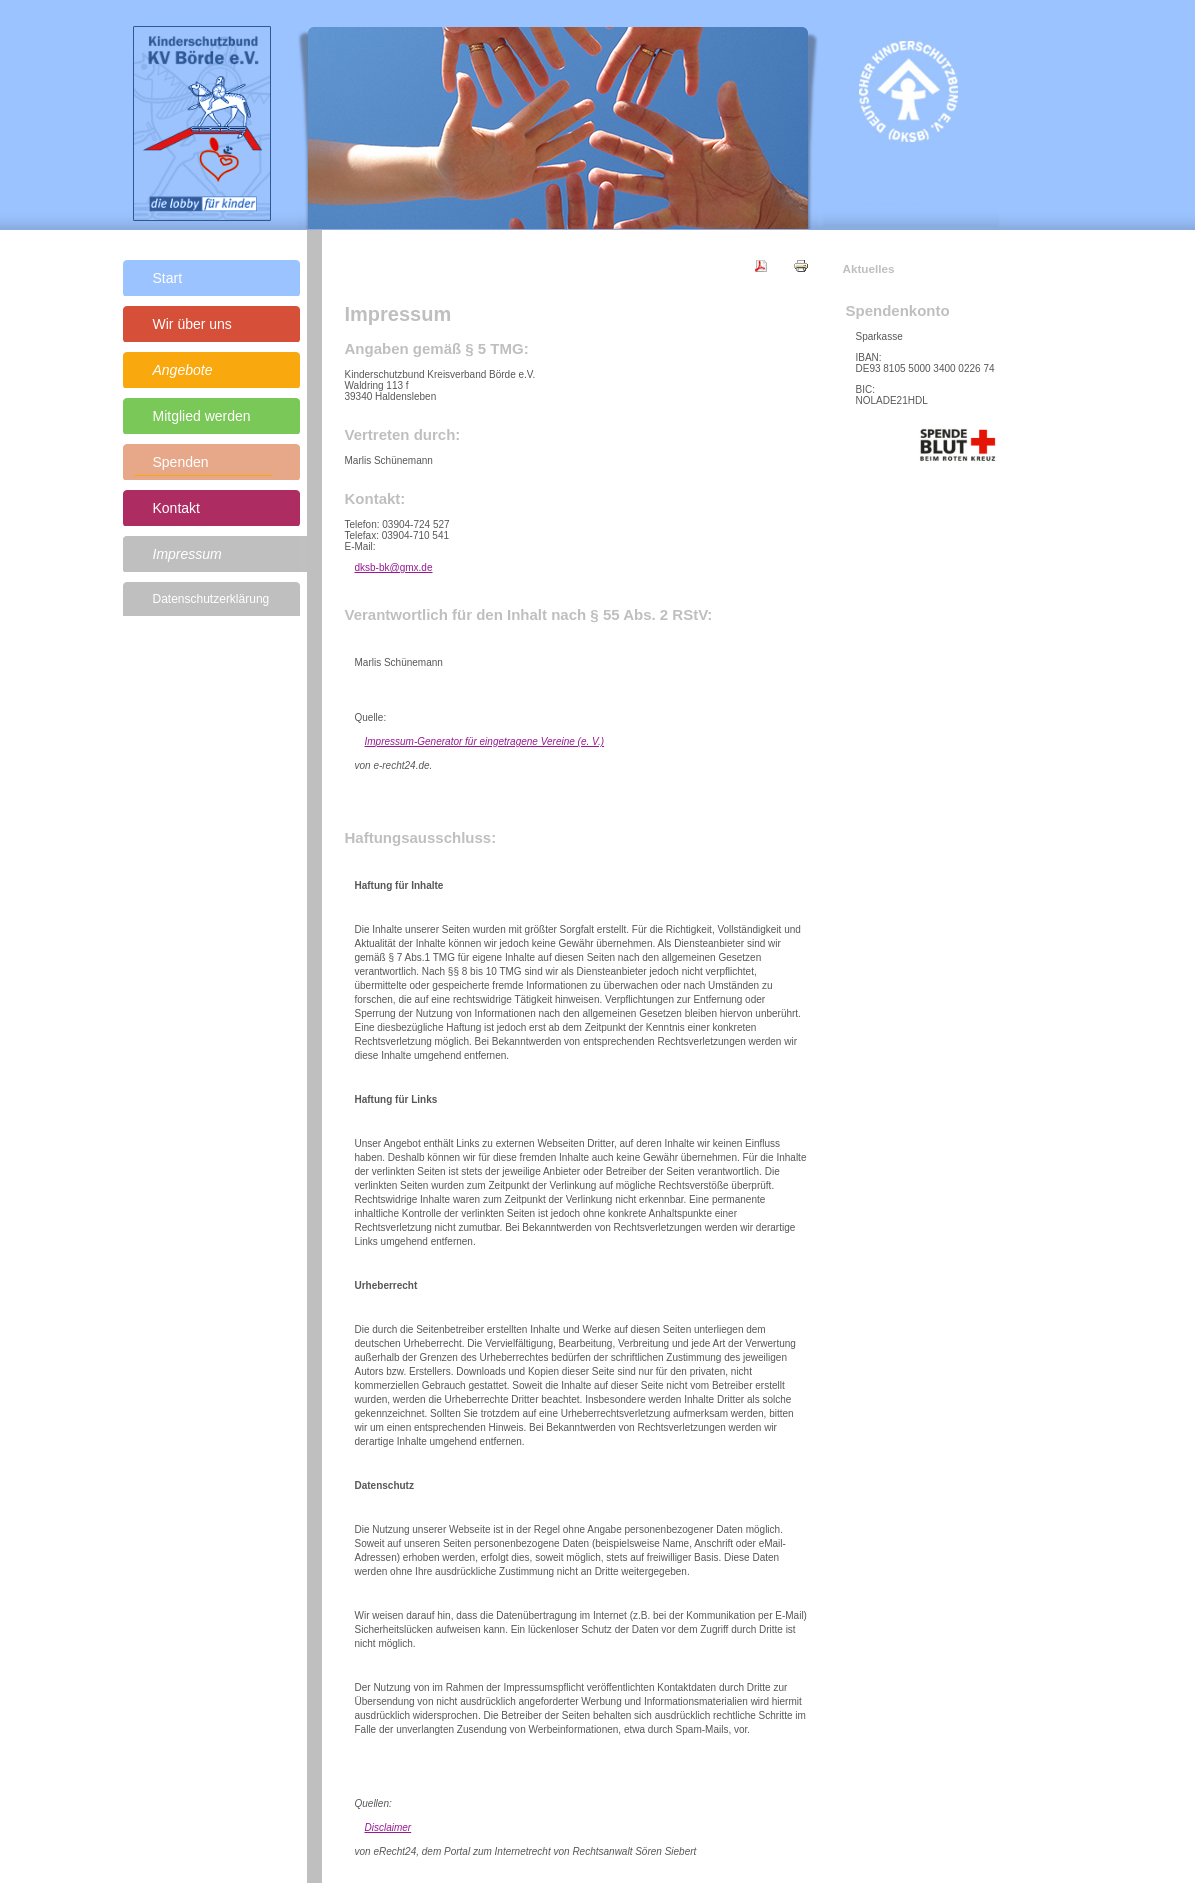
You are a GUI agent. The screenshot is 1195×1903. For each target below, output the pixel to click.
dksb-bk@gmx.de (394, 567)
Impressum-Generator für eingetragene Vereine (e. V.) (485, 741)
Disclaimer (388, 1827)
